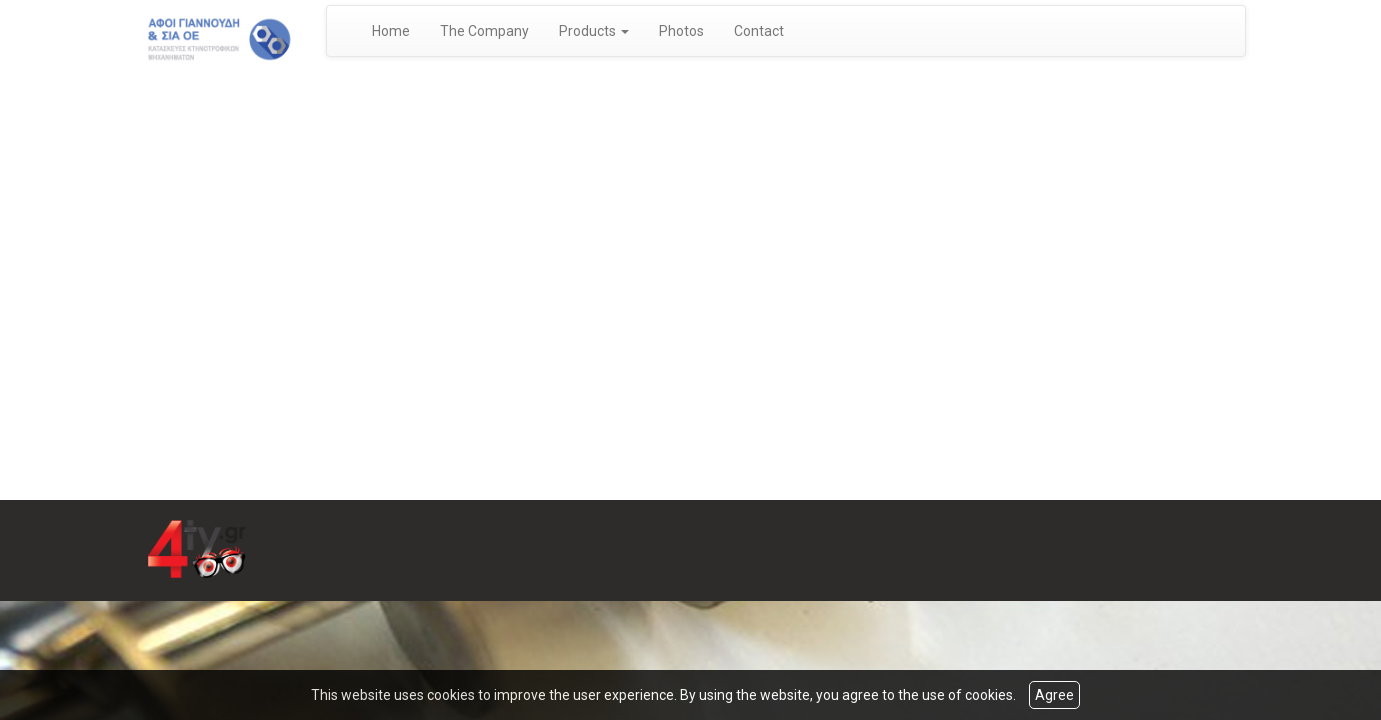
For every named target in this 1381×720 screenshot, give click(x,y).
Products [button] (594, 31)
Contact (759, 31)
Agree (1054, 695)
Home (391, 31)
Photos (681, 31)
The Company (484, 31)
